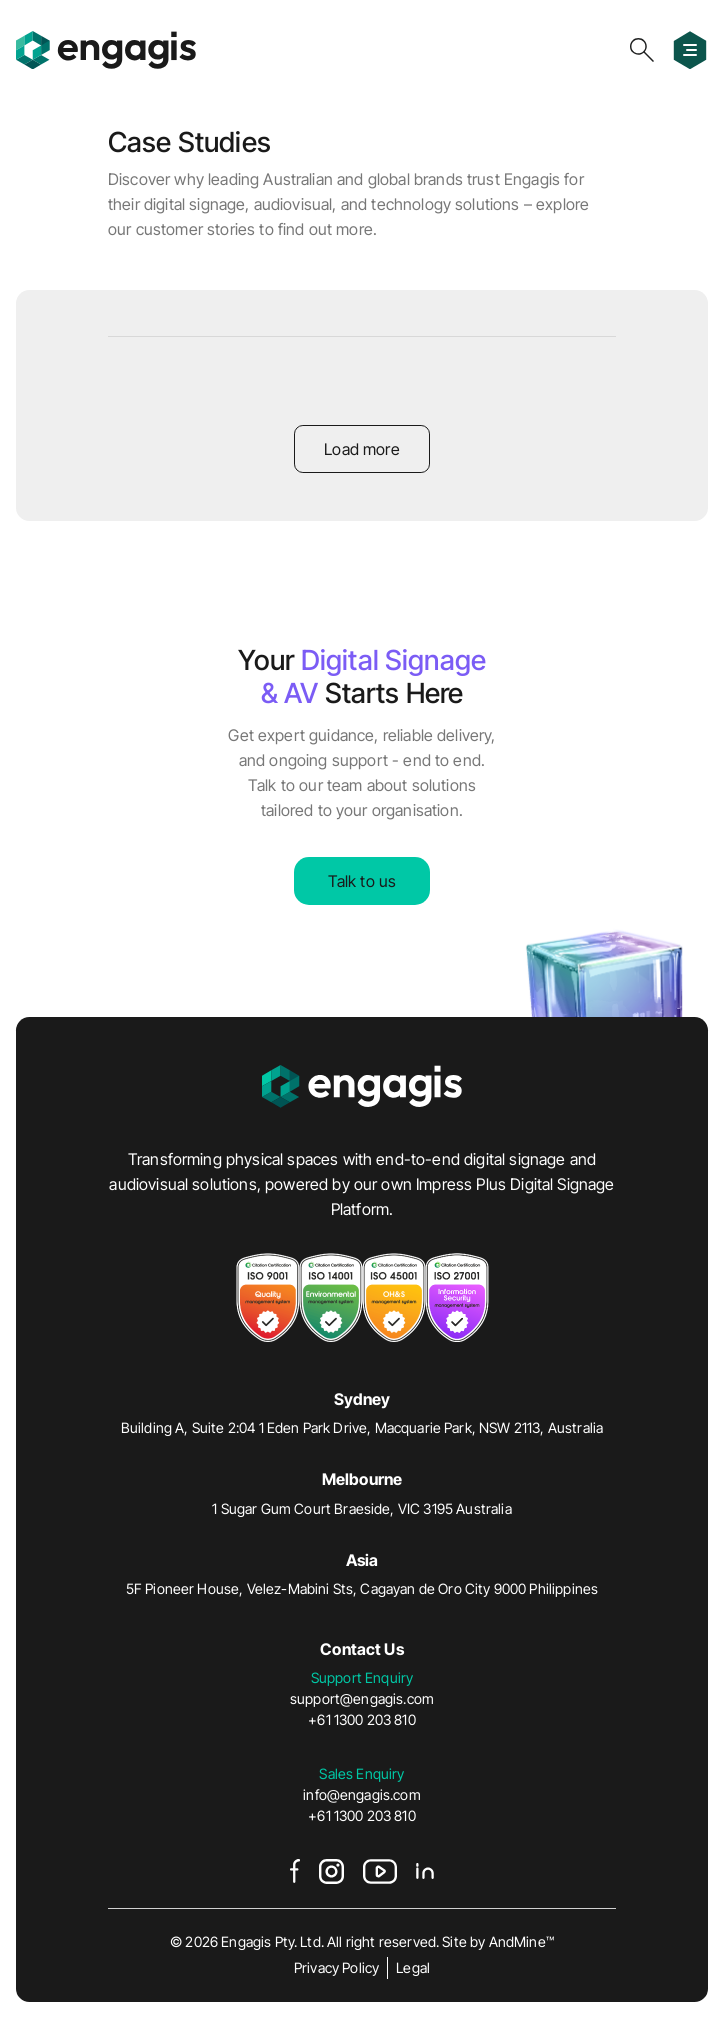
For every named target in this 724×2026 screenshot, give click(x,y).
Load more (361, 449)
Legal (413, 1967)
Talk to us (362, 881)
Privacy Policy (336, 1967)
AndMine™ (521, 1941)
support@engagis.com (362, 1698)
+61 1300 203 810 (362, 1719)
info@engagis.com (362, 1794)
